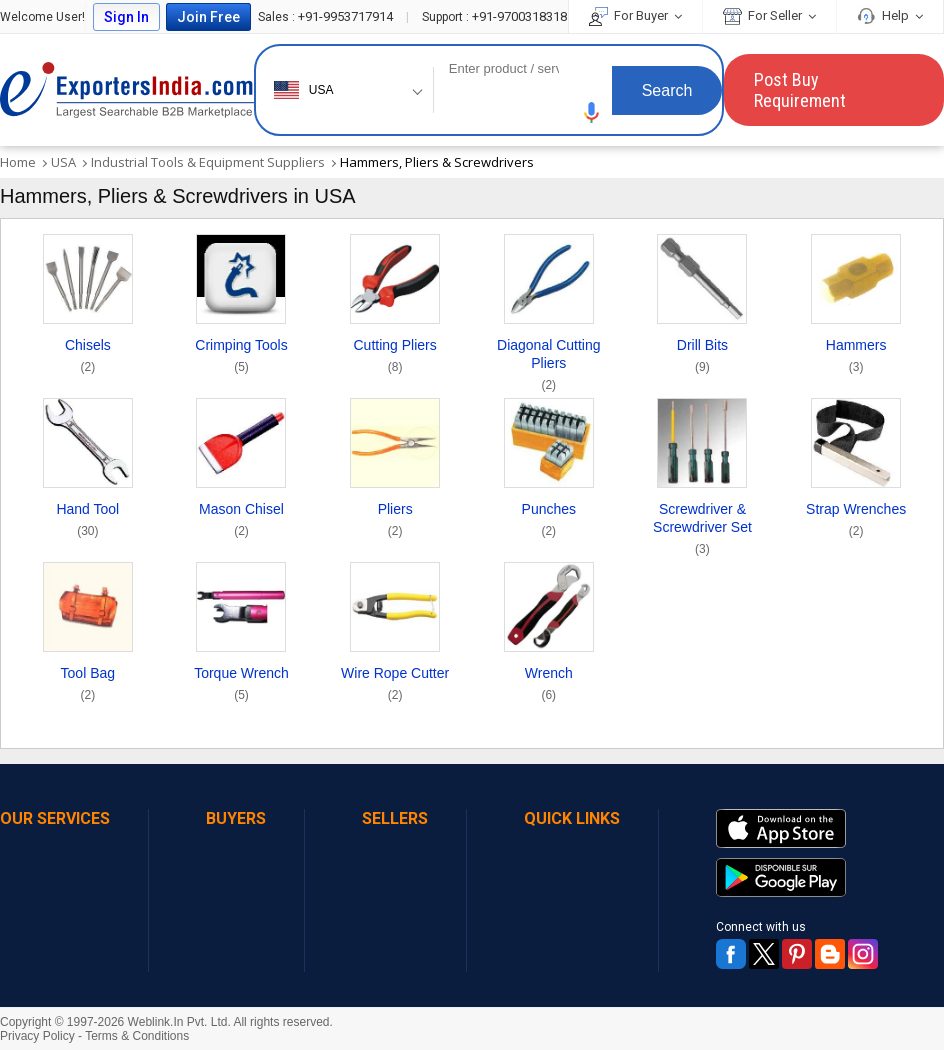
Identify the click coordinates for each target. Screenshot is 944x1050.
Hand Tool (87, 522)
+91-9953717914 (327, 16)
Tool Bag (88, 686)
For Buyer (635, 15)
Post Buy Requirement (800, 90)
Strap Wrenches (856, 522)
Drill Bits (702, 358)
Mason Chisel (241, 522)
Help (890, 15)
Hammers (856, 358)
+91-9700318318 (494, 16)
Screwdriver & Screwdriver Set (703, 531)
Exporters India (127, 90)
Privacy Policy (37, 1036)
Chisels (88, 358)
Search (667, 90)
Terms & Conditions (137, 1036)
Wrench (549, 686)
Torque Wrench (241, 686)
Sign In (126, 17)
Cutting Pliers (395, 358)
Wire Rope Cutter (395, 686)
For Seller (769, 15)
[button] (592, 112)
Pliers (395, 522)
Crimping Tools (241, 358)
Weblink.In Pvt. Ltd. (179, 1022)
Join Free (208, 17)
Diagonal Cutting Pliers (549, 367)
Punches (549, 522)
